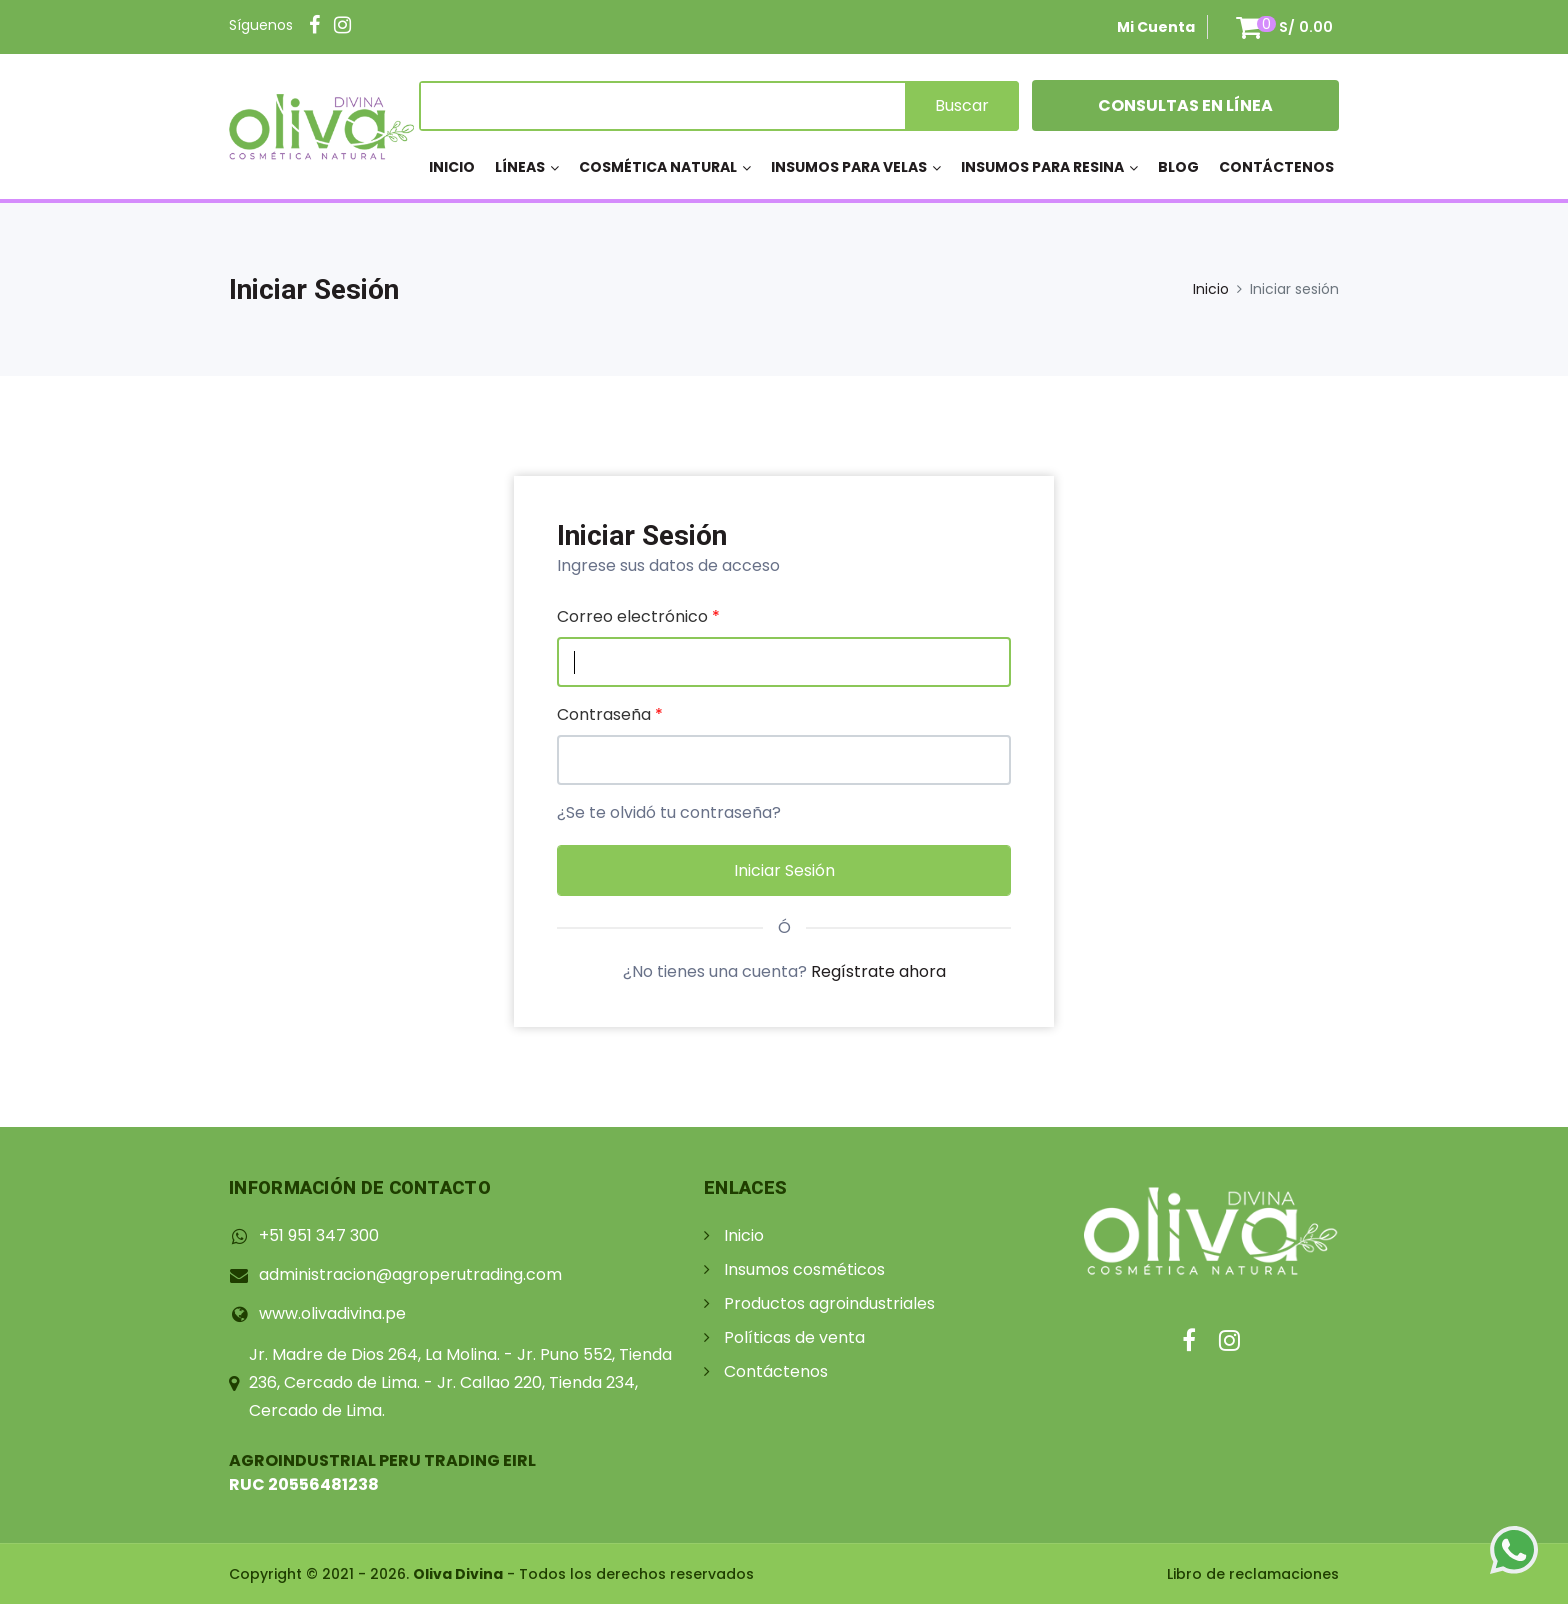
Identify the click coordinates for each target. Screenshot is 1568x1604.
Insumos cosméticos (804, 1269)
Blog (1178, 167)
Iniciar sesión (784, 870)
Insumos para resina (1042, 167)
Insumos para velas (849, 167)
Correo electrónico (638, 616)
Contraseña (610, 714)
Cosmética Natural (658, 167)
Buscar (962, 105)
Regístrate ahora (878, 971)
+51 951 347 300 (319, 1235)
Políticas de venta (794, 1337)
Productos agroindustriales (829, 1303)
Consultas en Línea (1185, 105)
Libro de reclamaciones (1253, 1574)
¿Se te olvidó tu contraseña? (669, 812)
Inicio (452, 167)
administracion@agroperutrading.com (410, 1274)
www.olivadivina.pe (332, 1313)
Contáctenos (1276, 167)
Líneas (520, 167)
